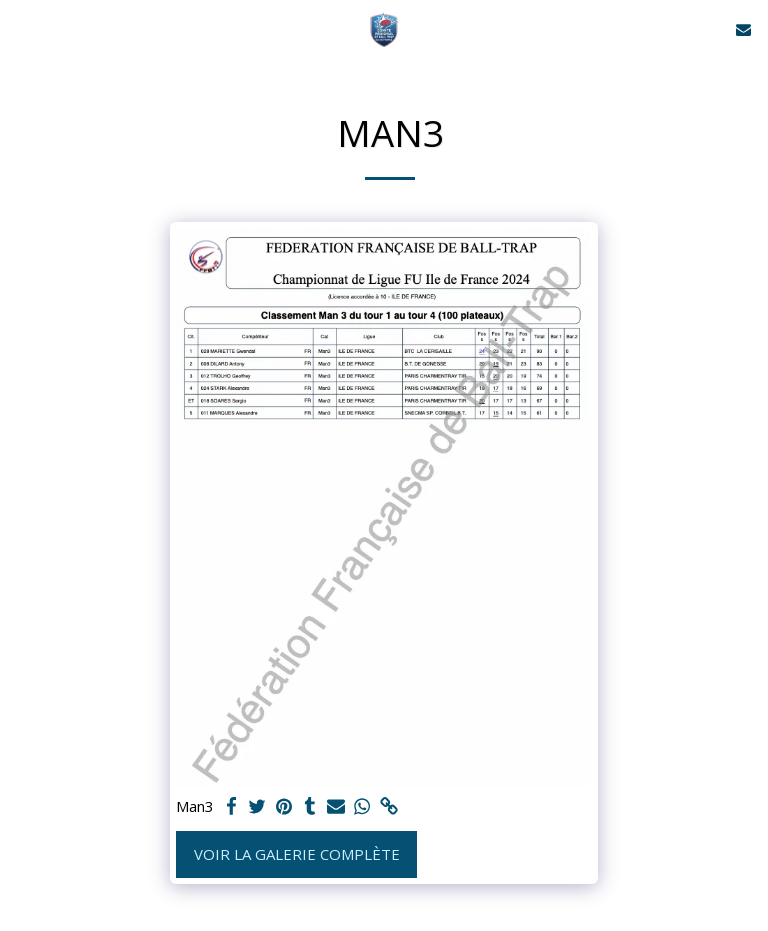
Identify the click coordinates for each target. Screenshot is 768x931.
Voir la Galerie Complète (297, 854)
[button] (22, 28)
